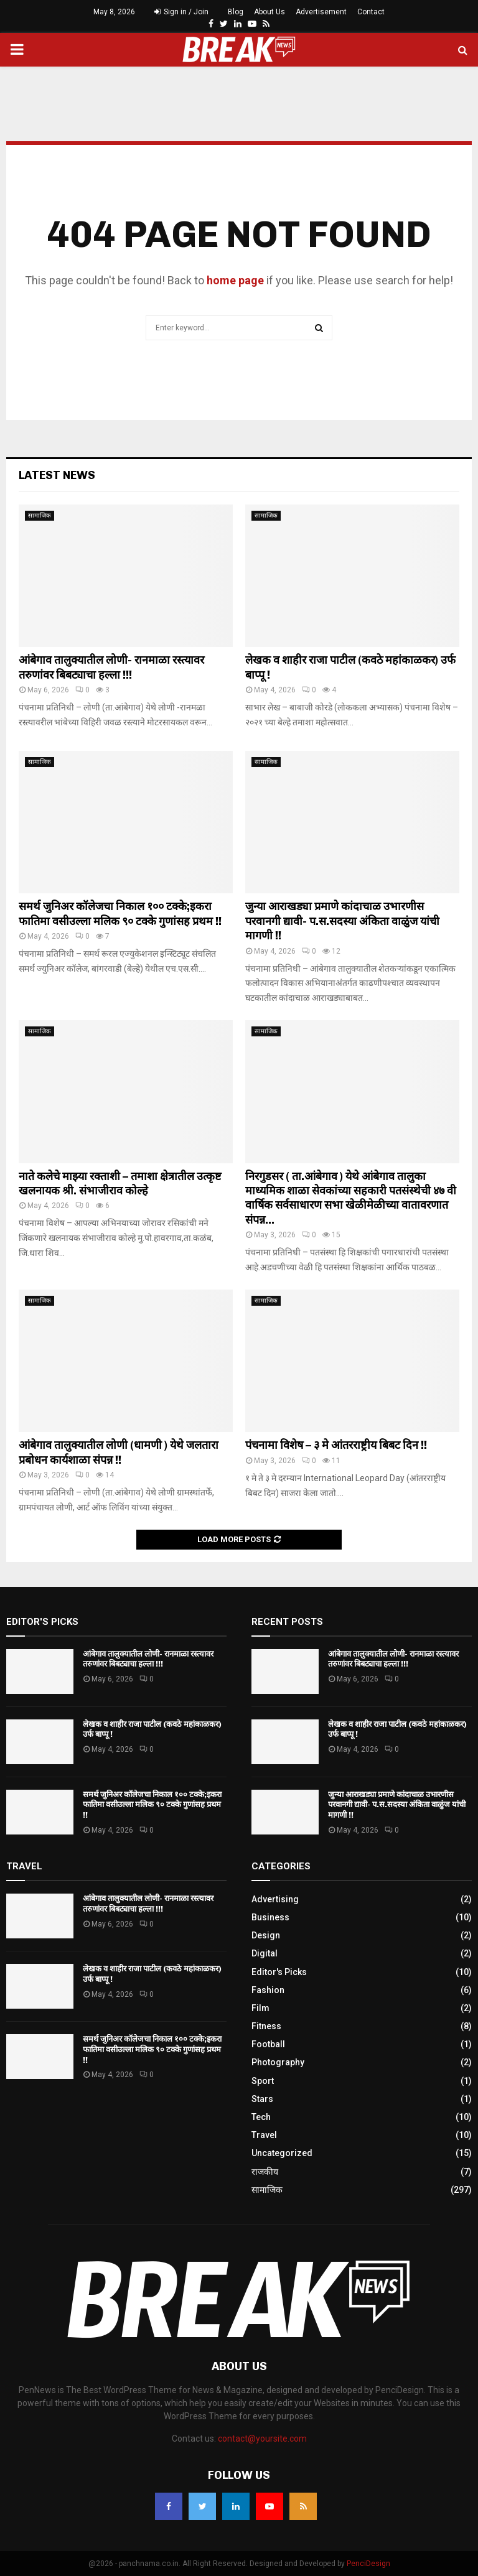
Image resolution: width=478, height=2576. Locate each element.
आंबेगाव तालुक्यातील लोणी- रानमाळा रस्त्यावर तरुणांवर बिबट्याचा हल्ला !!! (111, 667)
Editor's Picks (279, 1972)
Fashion (267, 1990)
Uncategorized (281, 2153)
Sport (262, 2081)
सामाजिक (39, 515)
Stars (262, 2099)
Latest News (57, 475)
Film (260, 2008)
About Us (269, 11)
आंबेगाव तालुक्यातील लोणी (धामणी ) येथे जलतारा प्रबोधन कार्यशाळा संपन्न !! (118, 1452)
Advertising (275, 1899)
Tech (261, 2117)
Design (265, 1935)
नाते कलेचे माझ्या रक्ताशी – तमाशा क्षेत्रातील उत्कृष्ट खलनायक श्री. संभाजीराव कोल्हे (120, 1183)
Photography (277, 2062)
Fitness (266, 2026)
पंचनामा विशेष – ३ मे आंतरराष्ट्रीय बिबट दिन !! (336, 1445)
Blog (235, 11)
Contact (371, 11)
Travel (264, 2135)
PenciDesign (368, 2563)
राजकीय (264, 2172)
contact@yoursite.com (262, 2438)
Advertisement (321, 11)
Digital (264, 1953)
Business (270, 1917)
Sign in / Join (181, 11)
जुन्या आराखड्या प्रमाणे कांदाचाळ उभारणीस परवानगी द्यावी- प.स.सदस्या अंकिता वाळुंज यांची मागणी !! (342, 921)
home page (235, 280)
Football (268, 2044)
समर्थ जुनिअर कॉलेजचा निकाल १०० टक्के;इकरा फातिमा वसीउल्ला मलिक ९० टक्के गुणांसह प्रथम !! (120, 914)
